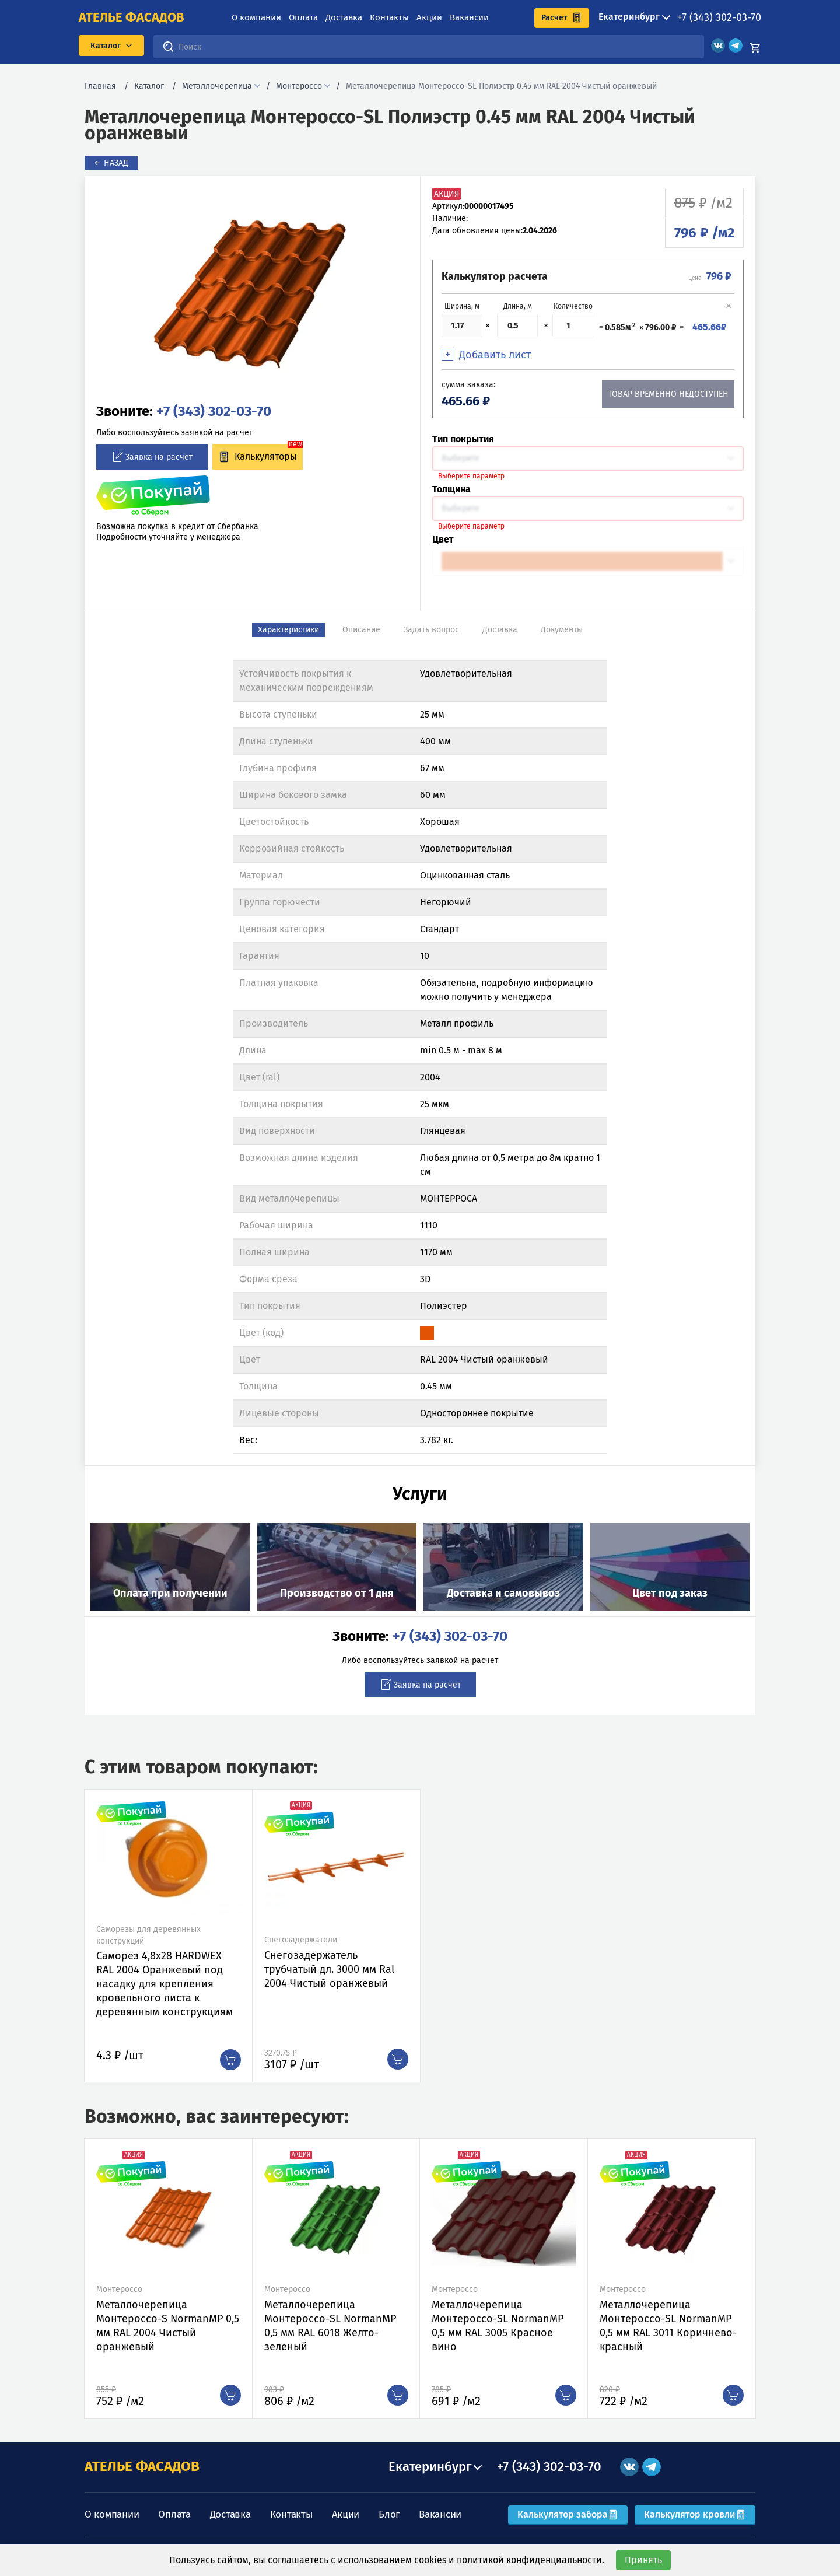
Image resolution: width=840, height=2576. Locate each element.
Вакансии (469, 17)
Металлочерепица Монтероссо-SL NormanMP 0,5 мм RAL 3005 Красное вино (498, 2325)
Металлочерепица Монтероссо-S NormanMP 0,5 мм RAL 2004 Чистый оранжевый (167, 2325)
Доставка (344, 17)
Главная (100, 86)
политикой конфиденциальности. (530, 2560)
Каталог (149, 86)
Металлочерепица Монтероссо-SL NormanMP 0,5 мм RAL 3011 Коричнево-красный (668, 2325)
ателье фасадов (131, 17)
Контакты (389, 17)
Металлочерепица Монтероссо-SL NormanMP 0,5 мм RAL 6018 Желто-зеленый (330, 2325)
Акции (429, 17)
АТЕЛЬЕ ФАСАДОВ (142, 2466)
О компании (256, 17)
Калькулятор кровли (695, 2514)
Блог (389, 2514)
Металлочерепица (217, 86)
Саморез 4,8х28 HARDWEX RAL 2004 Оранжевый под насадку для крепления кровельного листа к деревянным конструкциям (164, 1984)
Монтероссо (299, 86)
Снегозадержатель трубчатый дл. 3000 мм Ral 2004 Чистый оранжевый (329, 1969)
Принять (643, 2560)
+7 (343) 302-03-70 (719, 17)
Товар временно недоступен (668, 394)
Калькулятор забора (567, 2514)
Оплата (303, 17)
